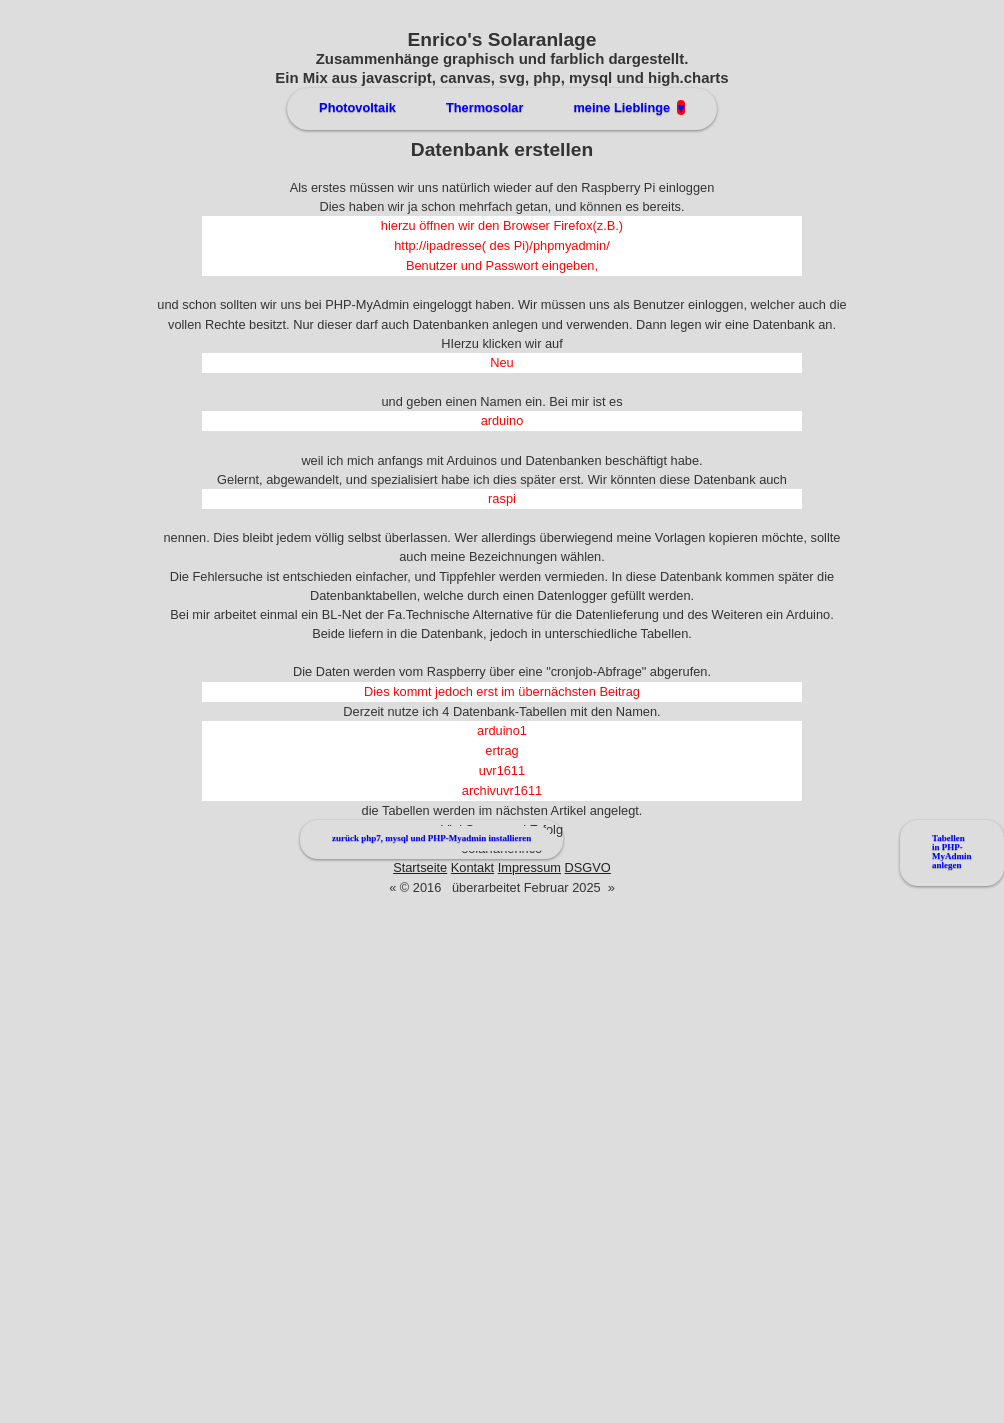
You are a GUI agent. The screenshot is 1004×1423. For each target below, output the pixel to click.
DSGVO (588, 867)
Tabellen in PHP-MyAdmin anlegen (952, 851)
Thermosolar (485, 107)
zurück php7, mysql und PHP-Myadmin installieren (431, 838)
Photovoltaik (357, 107)
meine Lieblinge (628, 107)
